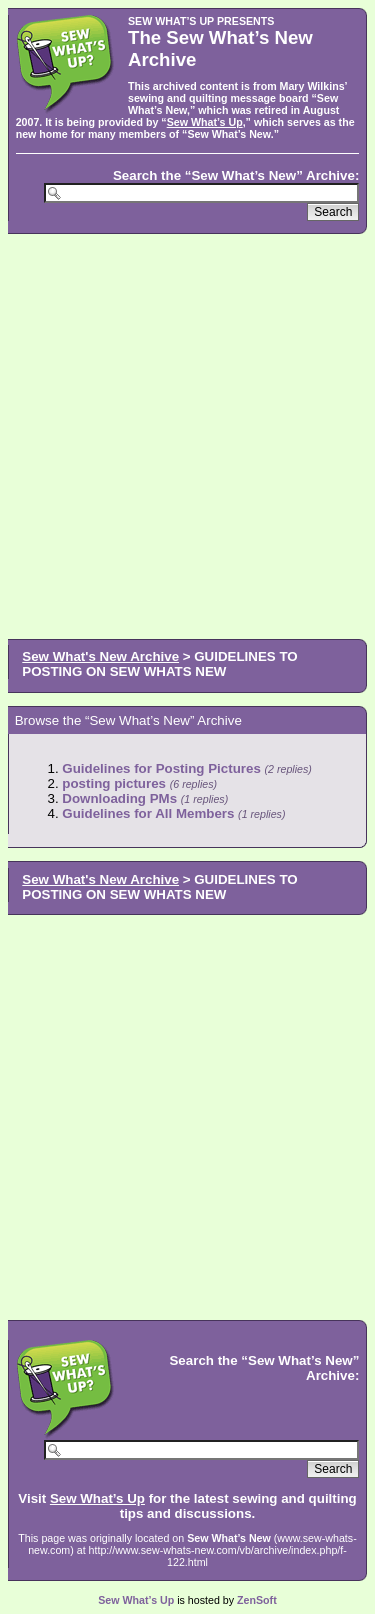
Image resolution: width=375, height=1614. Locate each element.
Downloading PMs (119, 798)
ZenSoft (257, 1600)
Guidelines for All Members (148, 813)
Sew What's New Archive (100, 656)
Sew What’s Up (205, 122)
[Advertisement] (187, 434)
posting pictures (114, 783)
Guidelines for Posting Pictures (161, 768)
